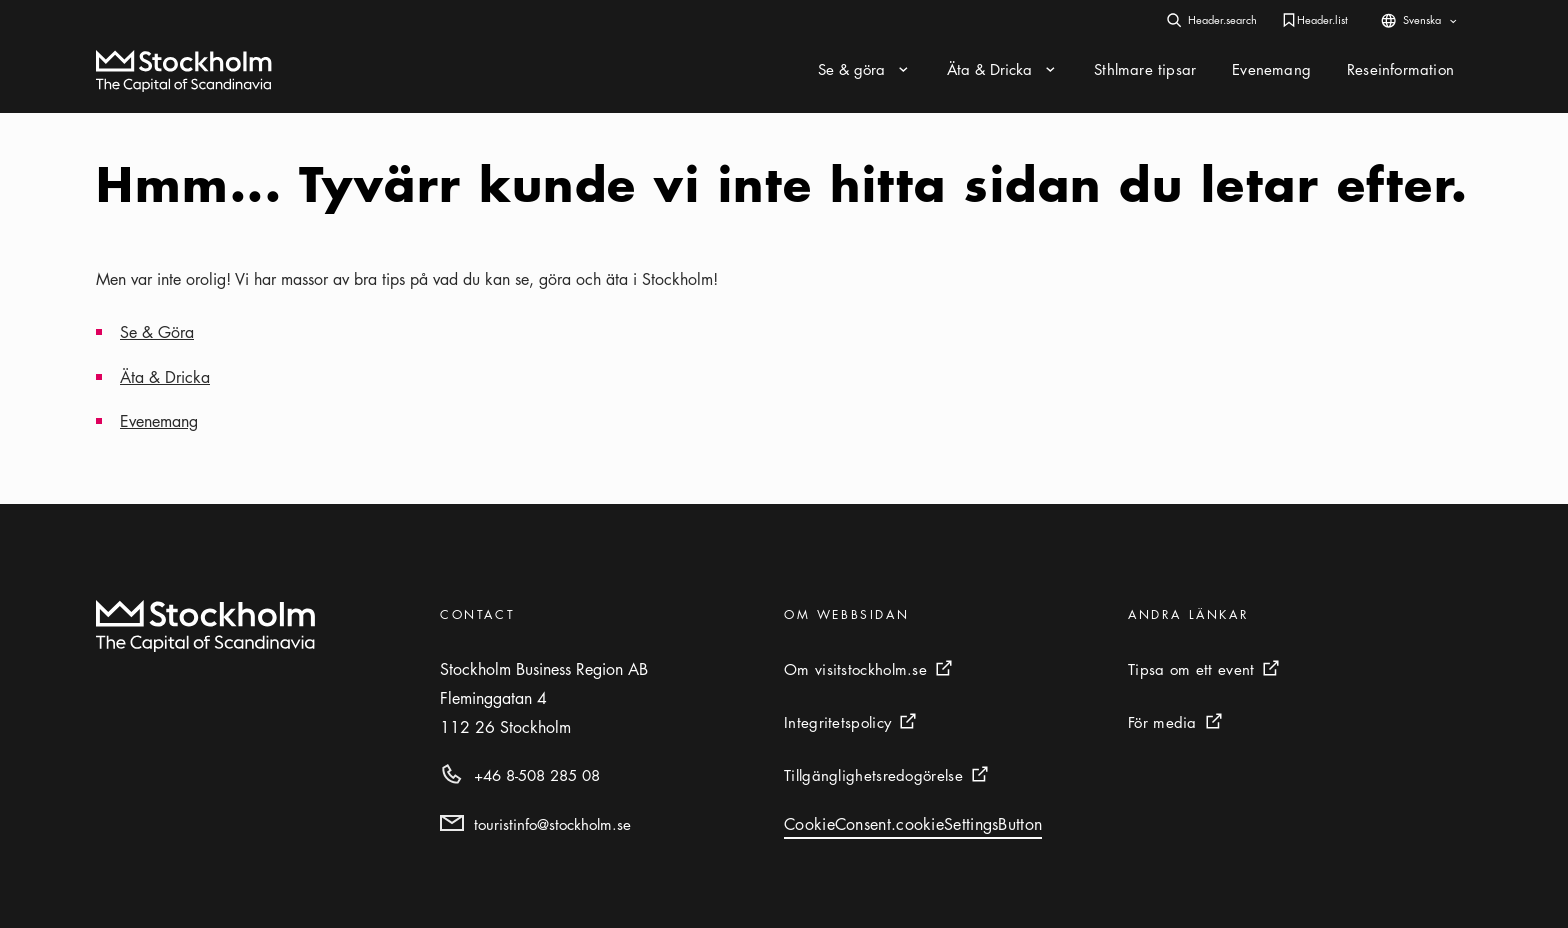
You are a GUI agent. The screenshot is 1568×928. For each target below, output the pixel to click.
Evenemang (159, 421)
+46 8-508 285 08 (537, 775)
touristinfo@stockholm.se (552, 824)
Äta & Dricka (165, 377)
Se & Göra (157, 332)
